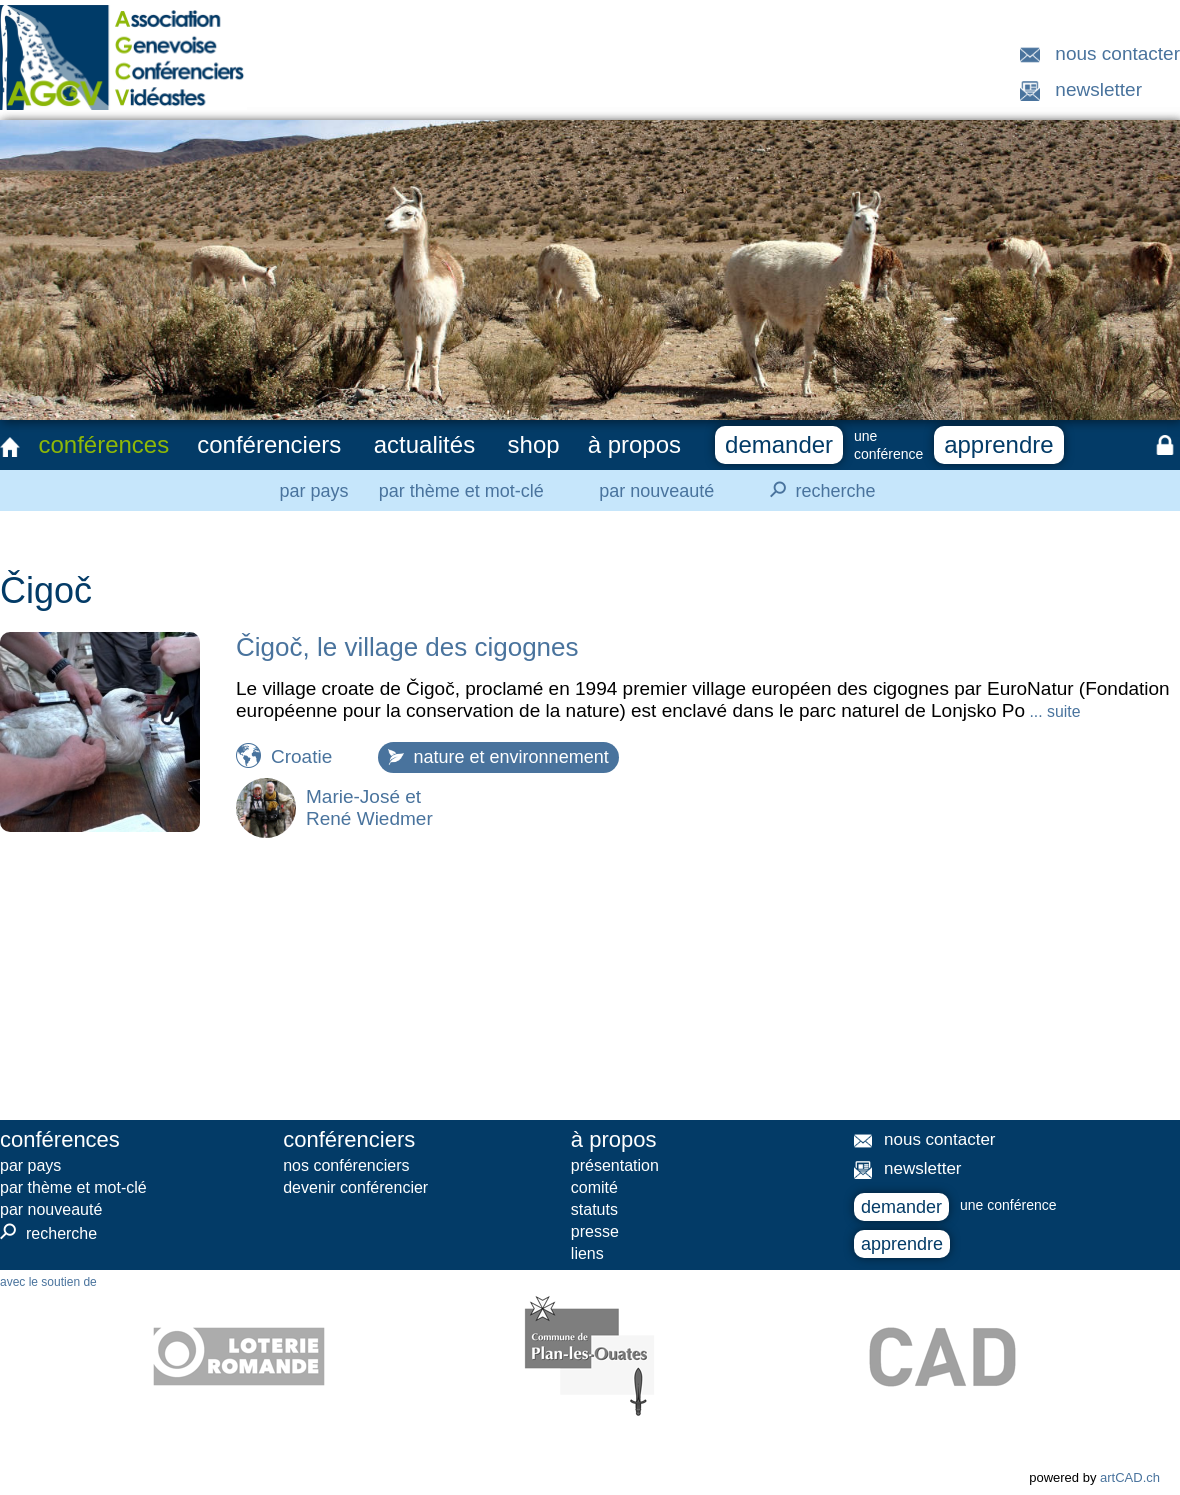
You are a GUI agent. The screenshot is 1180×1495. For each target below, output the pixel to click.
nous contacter (1117, 53)
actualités (424, 444)
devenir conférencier (355, 1187)
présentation (615, 1165)
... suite (1052, 711)
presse (595, 1231)
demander (779, 444)
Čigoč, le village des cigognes (407, 647)
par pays (313, 491)
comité (594, 1187)
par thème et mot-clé (461, 491)
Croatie (301, 756)
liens (587, 1253)
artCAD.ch (1130, 1477)
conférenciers (269, 444)
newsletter (1098, 89)
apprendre (998, 444)
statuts (594, 1209)
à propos (634, 444)
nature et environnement (498, 757)
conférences (103, 444)
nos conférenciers (346, 1165)
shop (534, 444)
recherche (817, 490)
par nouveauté (656, 491)
